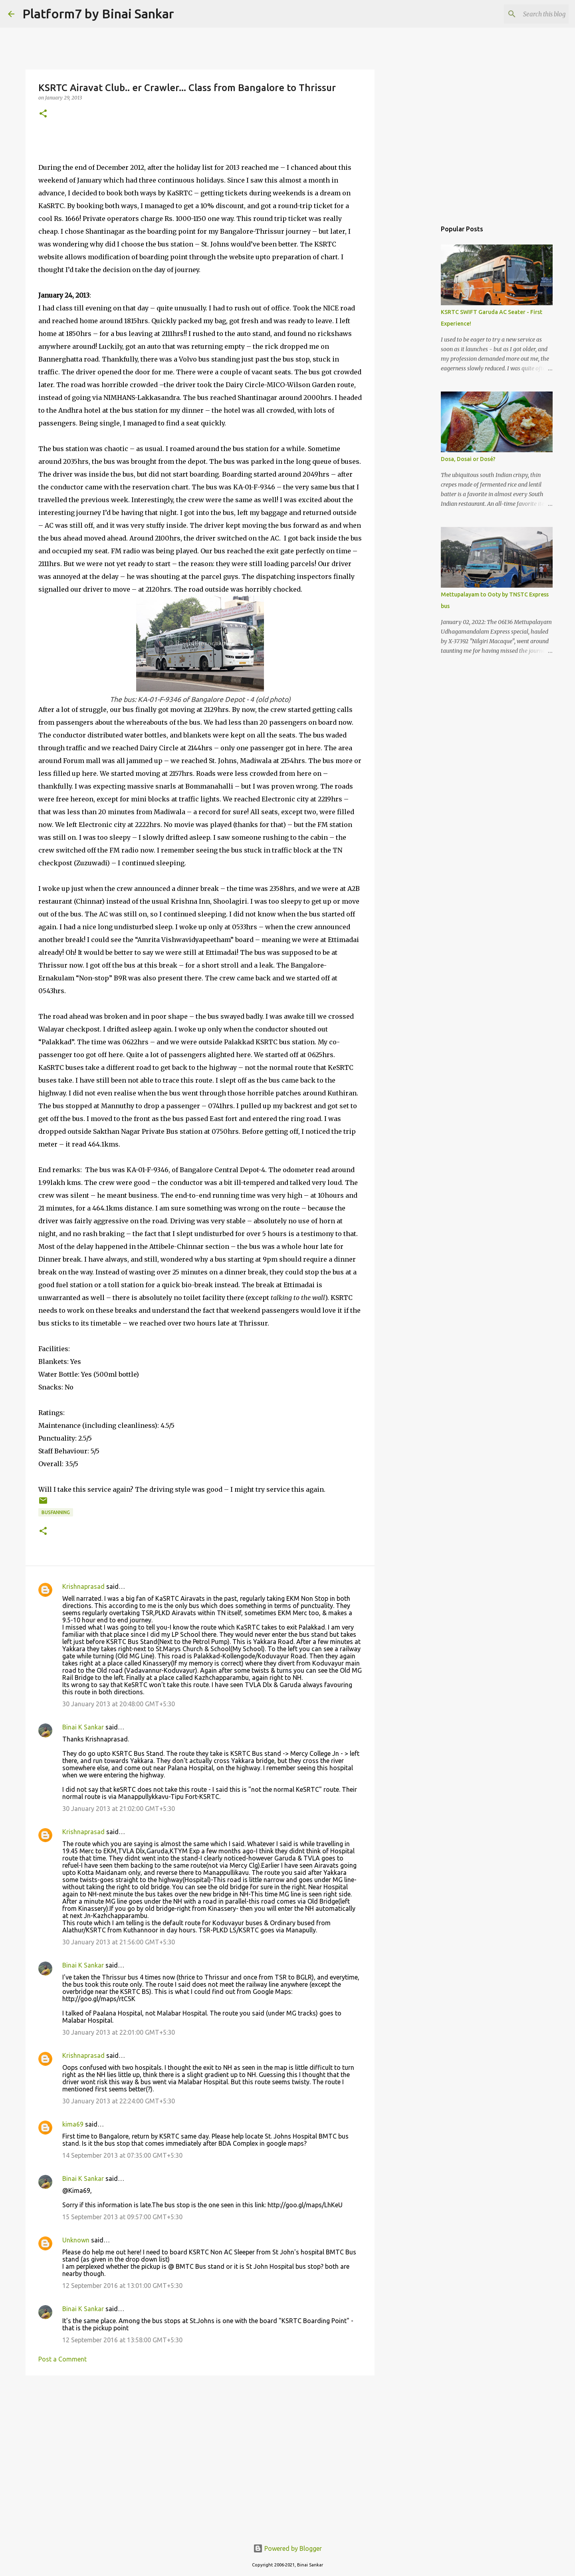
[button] (43, 114)
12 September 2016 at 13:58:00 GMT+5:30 (122, 2339)
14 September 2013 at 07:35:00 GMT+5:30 (122, 2155)
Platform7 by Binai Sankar (98, 13)
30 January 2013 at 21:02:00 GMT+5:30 (118, 1808)
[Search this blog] (527, 14)
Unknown (75, 2240)
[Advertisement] (200, 2443)
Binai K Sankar (83, 1727)
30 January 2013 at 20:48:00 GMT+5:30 (118, 1703)
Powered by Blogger (287, 2548)
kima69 (72, 2124)
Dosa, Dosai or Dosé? (468, 459)
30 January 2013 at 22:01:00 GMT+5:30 (118, 2032)
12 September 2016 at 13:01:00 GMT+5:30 (122, 2285)
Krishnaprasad (83, 1586)
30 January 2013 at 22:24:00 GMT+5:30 (118, 2101)
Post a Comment (62, 2359)
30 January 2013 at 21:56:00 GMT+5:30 (118, 1942)
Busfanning (56, 1512)
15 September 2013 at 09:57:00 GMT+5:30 (122, 2216)
